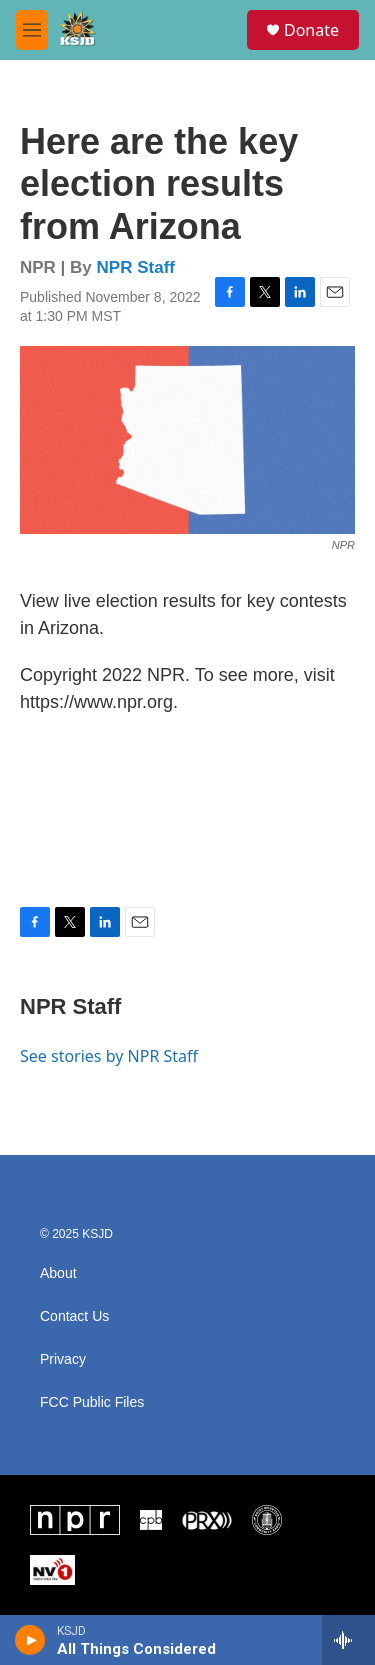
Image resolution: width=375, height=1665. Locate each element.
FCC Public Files (92, 1402)
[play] (30, 1640)
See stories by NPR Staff (109, 1056)
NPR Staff (136, 267)
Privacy (63, 1359)
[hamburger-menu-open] (32, 30)
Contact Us (74, 1316)
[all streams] (348, 1640)
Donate (311, 30)
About (58, 1273)
